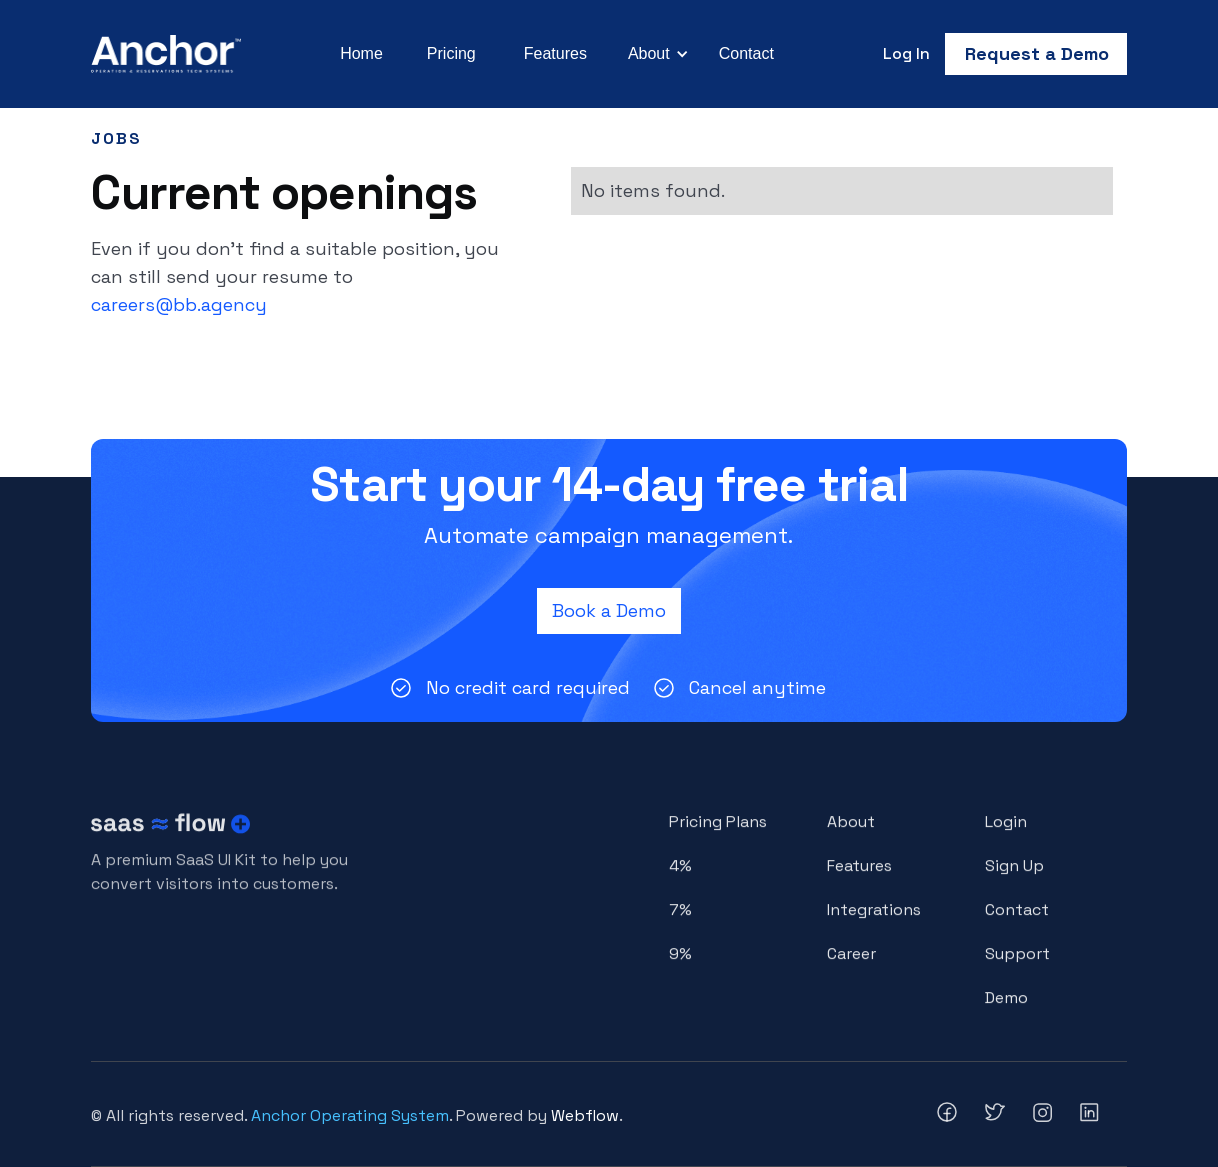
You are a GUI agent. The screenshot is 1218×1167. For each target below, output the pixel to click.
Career (851, 963)
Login (1006, 832)
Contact (746, 53)
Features (555, 53)
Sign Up (1014, 876)
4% (680, 876)
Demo (1006, 1007)
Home (361, 53)
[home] (166, 54)
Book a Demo (609, 610)
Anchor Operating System (350, 1115)
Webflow (585, 1115)
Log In (906, 53)
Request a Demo (1037, 53)
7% (680, 920)
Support (1017, 963)
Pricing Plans (718, 832)
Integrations (874, 920)
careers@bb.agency (179, 304)
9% (680, 963)
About (851, 832)
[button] (655, 54)
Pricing (451, 53)
